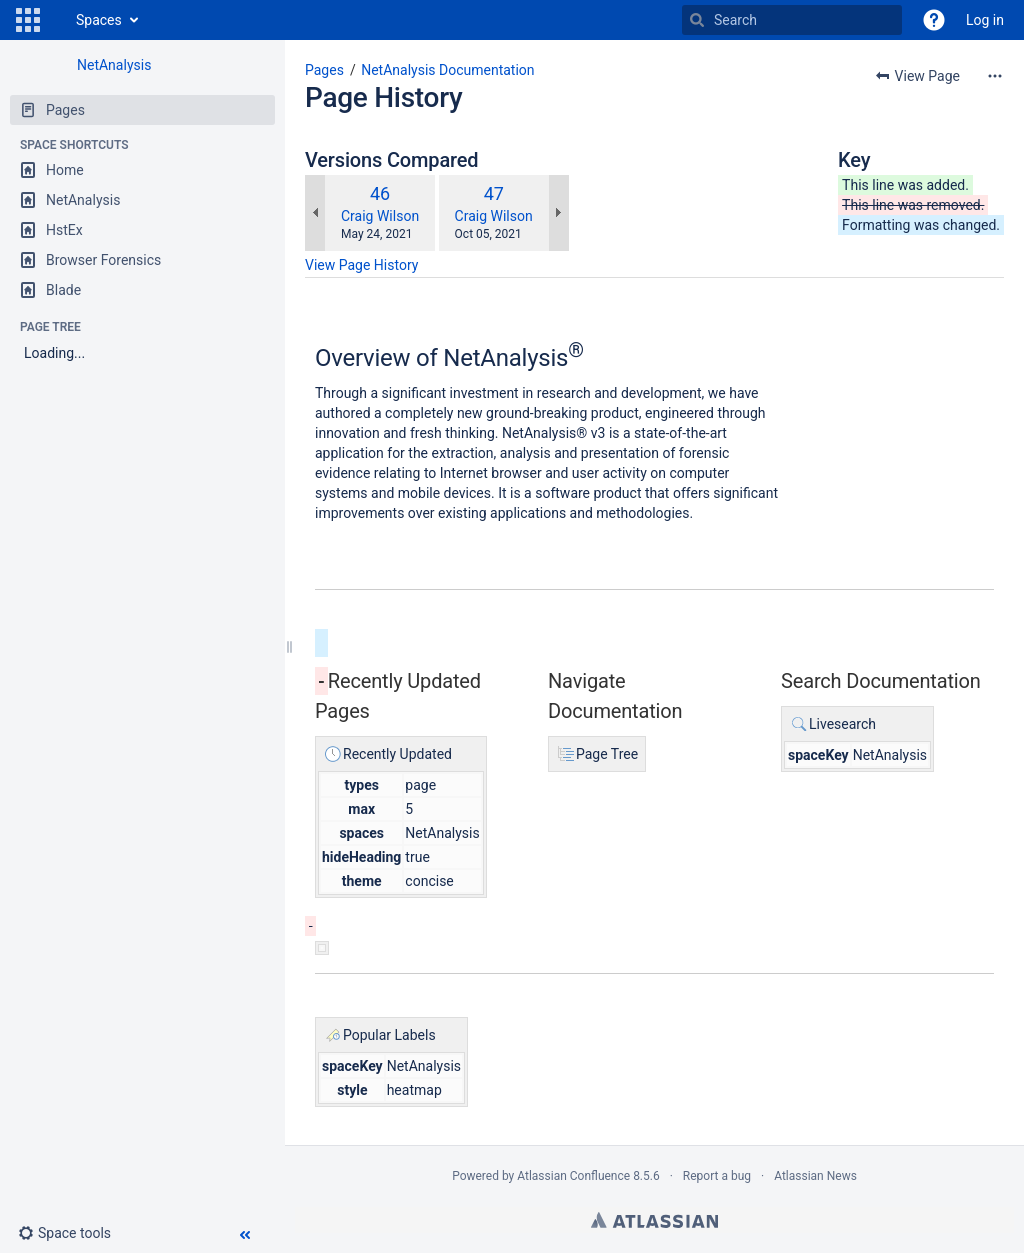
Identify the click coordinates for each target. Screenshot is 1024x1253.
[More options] (995, 76)
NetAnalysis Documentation (447, 70)
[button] (28, 20)
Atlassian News (815, 1176)
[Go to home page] (56, 20)
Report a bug (717, 1176)
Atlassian (654, 1220)
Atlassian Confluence (573, 1176)
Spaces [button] (99, 20)
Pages (324, 70)
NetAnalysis (114, 65)
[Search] (697, 20)
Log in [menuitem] (985, 20)
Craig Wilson (380, 216)
